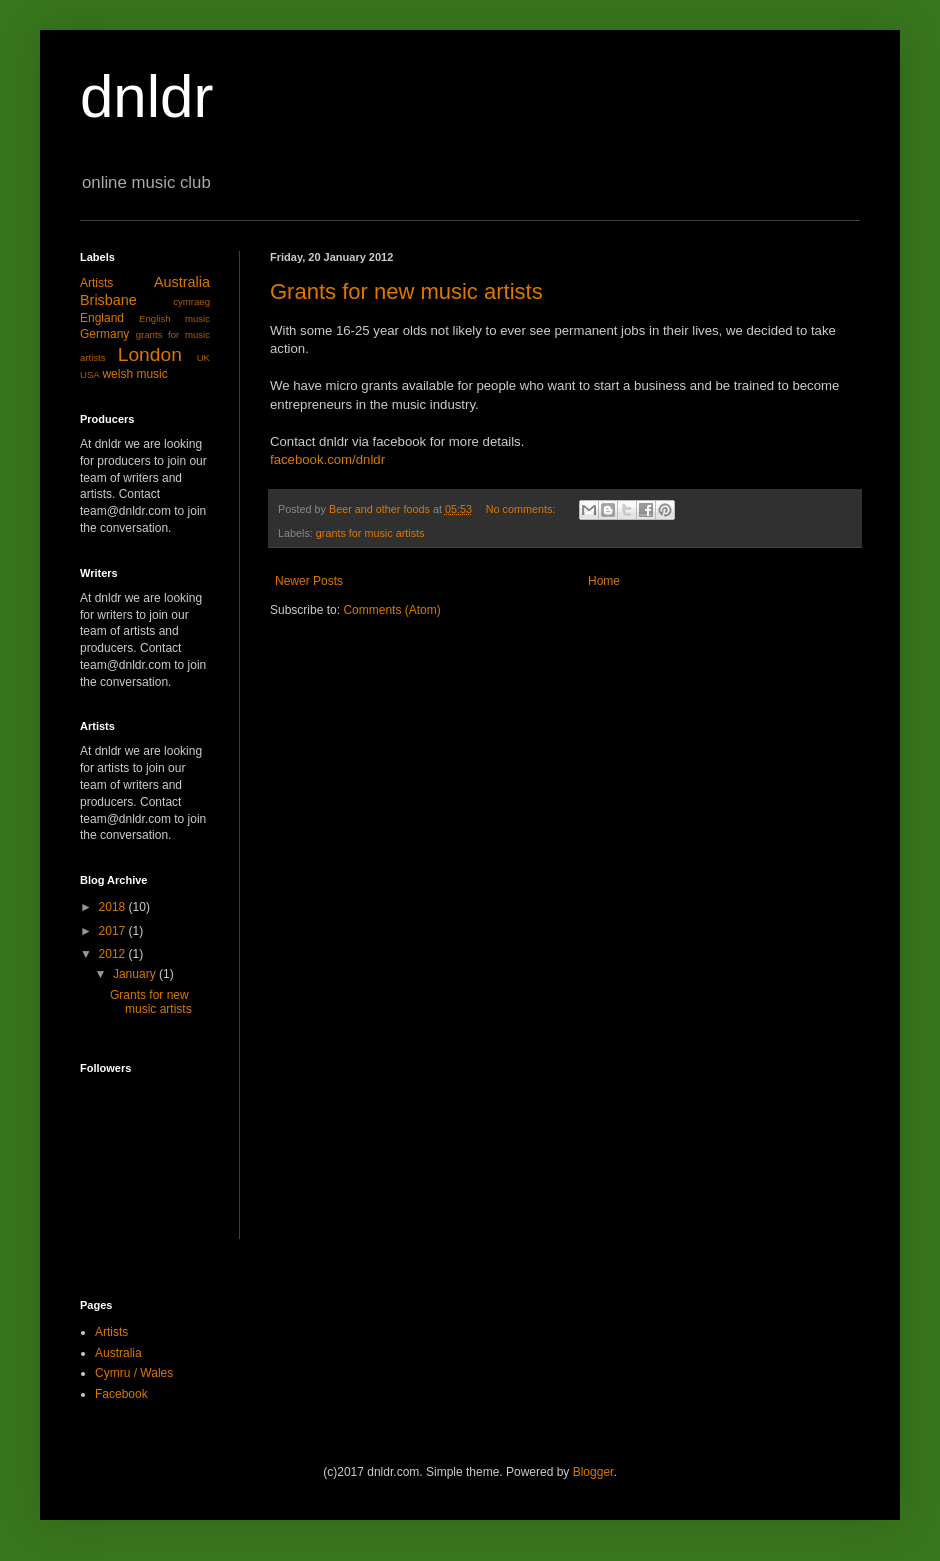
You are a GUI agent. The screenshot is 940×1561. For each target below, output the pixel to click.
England (102, 318)
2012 (114, 954)
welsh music (134, 374)
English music (174, 318)
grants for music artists (370, 533)
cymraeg (191, 301)
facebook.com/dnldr (327, 459)
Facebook (121, 1394)
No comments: (522, 509)
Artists (96, 283)
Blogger (593, 1472)
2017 (114, 931)
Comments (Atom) (391, 610)
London (150, 354)
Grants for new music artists (406, 291)
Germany (104, 334)
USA (90, 374)
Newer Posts (309, 581)
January (136, 974)
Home (604, 581)
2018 (114, 907)
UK (203, 357)
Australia (182, 282)
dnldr (146, 96)
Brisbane (108, 300)
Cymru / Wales (134, 1373)
